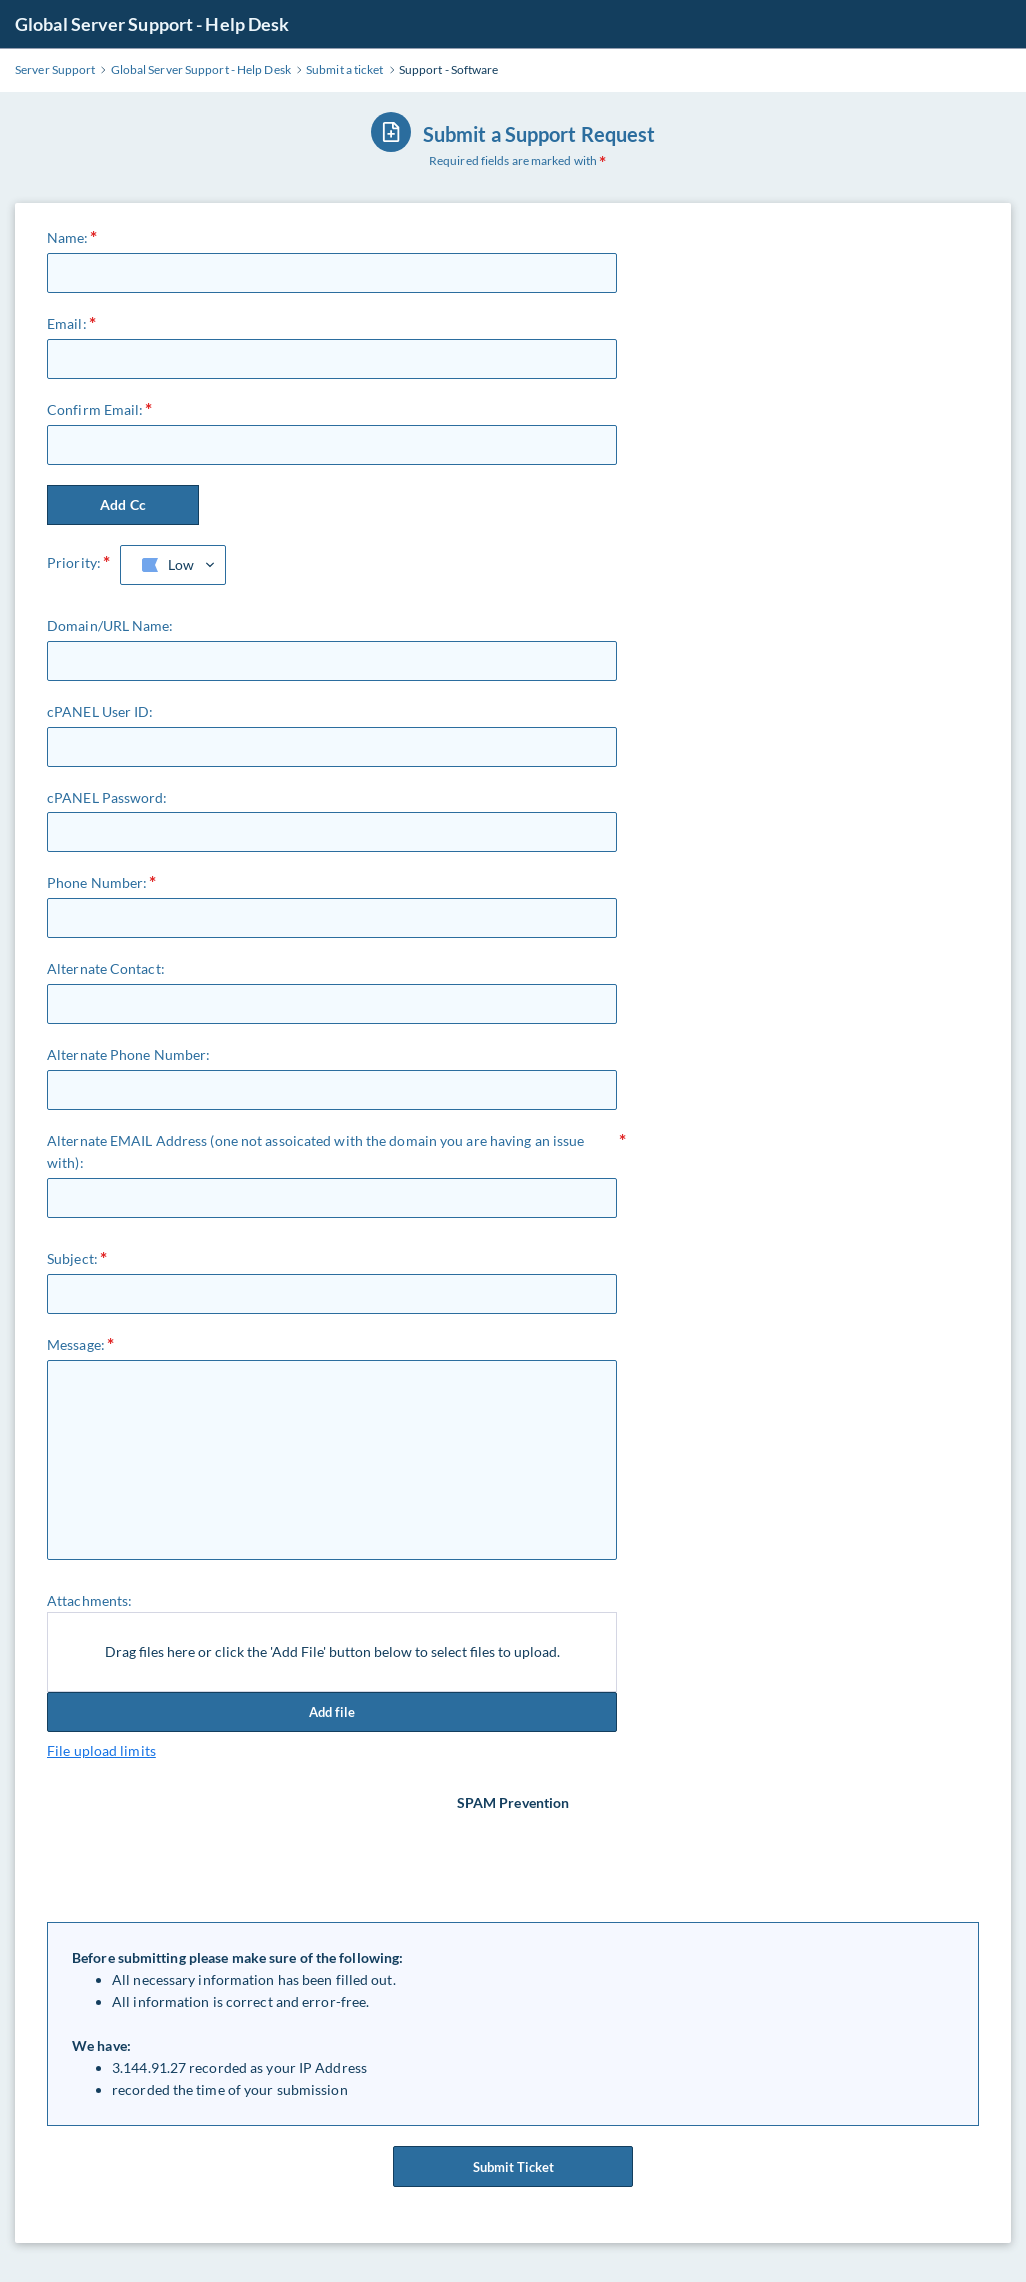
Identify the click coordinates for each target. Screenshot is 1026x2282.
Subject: (72, 1258)
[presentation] (515, 1853)
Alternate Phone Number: (128, 1054)
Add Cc (123, 504)
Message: (76, 1344)
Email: (67, 323)
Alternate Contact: (106, 968)
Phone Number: (97, 882)
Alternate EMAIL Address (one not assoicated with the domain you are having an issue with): (315, 1151)
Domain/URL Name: (110, 625)
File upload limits (101, 1750)
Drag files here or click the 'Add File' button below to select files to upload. (332, 1651)
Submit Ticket (513, 2174)
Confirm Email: (95, 409)
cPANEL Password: (107, 797)
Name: (68, 237)
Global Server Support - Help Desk (152, 24)
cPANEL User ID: (100, 711)
